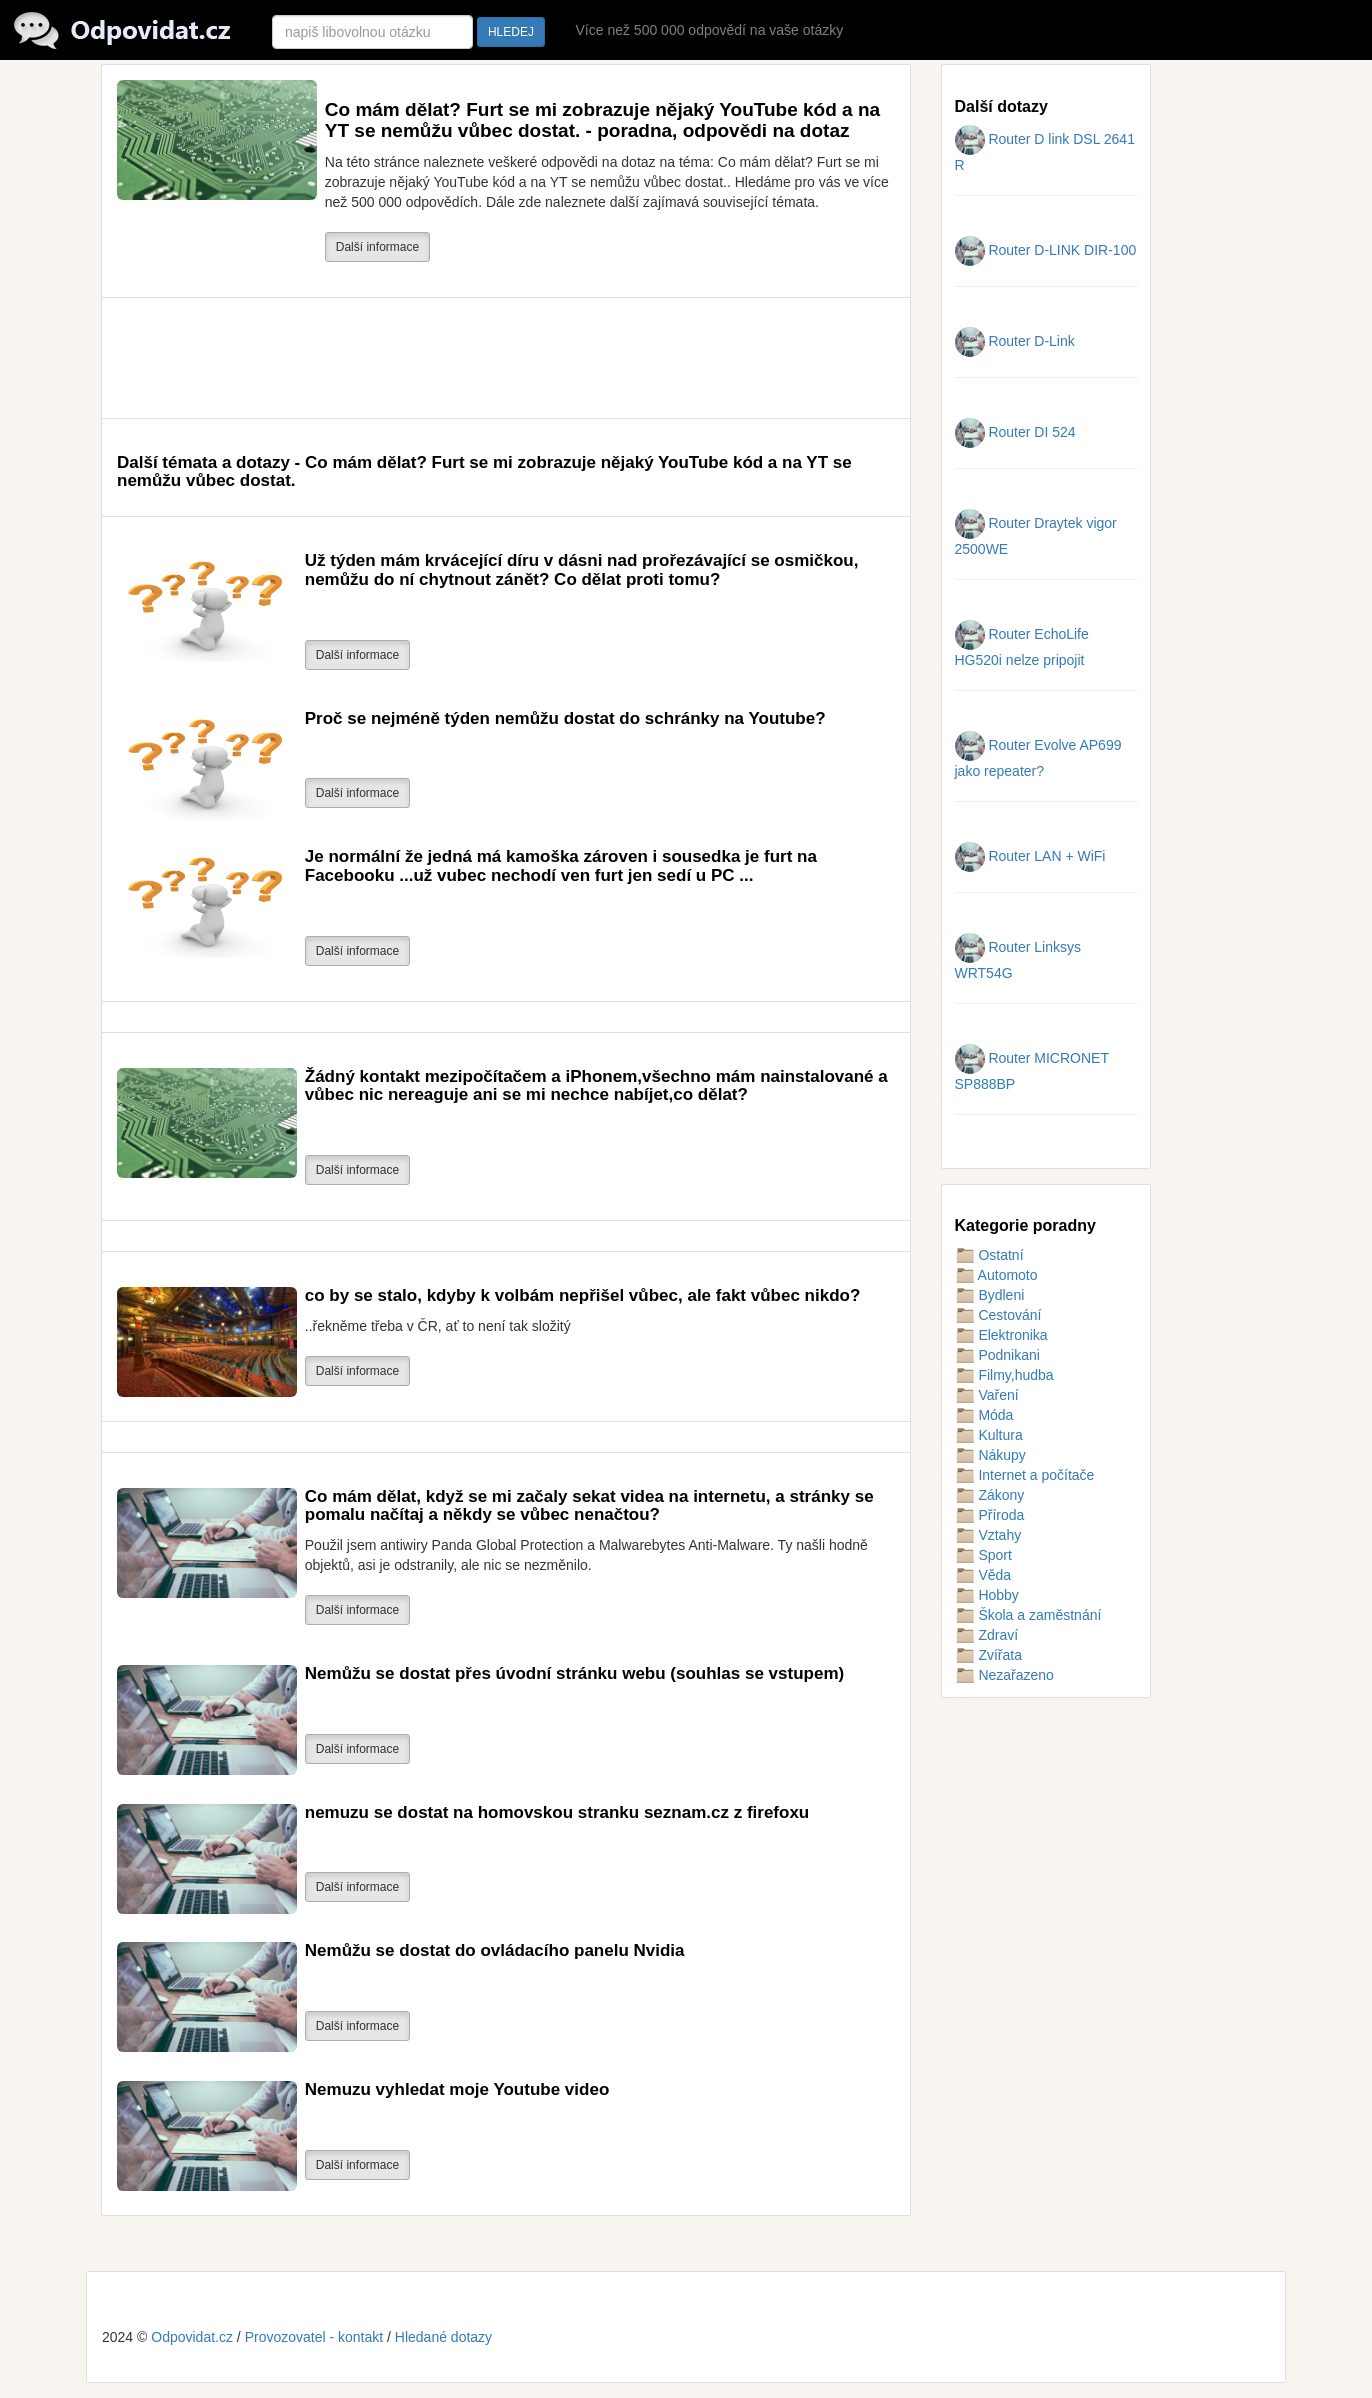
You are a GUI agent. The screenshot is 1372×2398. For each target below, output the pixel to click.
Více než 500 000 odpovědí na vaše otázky (709, 30)
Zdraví (987, 1635)
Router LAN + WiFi (1030, 856)
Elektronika (1001, 1335)
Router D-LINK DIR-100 (1046, 250)
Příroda (990, 1515)
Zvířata (988, 1655)
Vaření (987, 1395)
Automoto (996, 1275)
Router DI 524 (1015, 432)
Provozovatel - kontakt (314, 2337)
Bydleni (990, 1295)
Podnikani (997, 1355)
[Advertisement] (481, 358)
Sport (983, 1555)
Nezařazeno (1004, 1675)
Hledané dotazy (443, 2337)
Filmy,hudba (1004, 1375)
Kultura (989, 1435)
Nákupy (990, 1455)
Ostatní (989, 1255)
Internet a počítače (1025, 1475)
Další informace (377, 247)
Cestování (998, 1315)
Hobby (987, 1595)
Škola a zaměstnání (1028, 1615)
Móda (984, 1415)
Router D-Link (1015, 341)
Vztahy (988, 1535)
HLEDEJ (511, 32)
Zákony (990, 1495)
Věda (983, 1575)
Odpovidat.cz (192, 2337)
